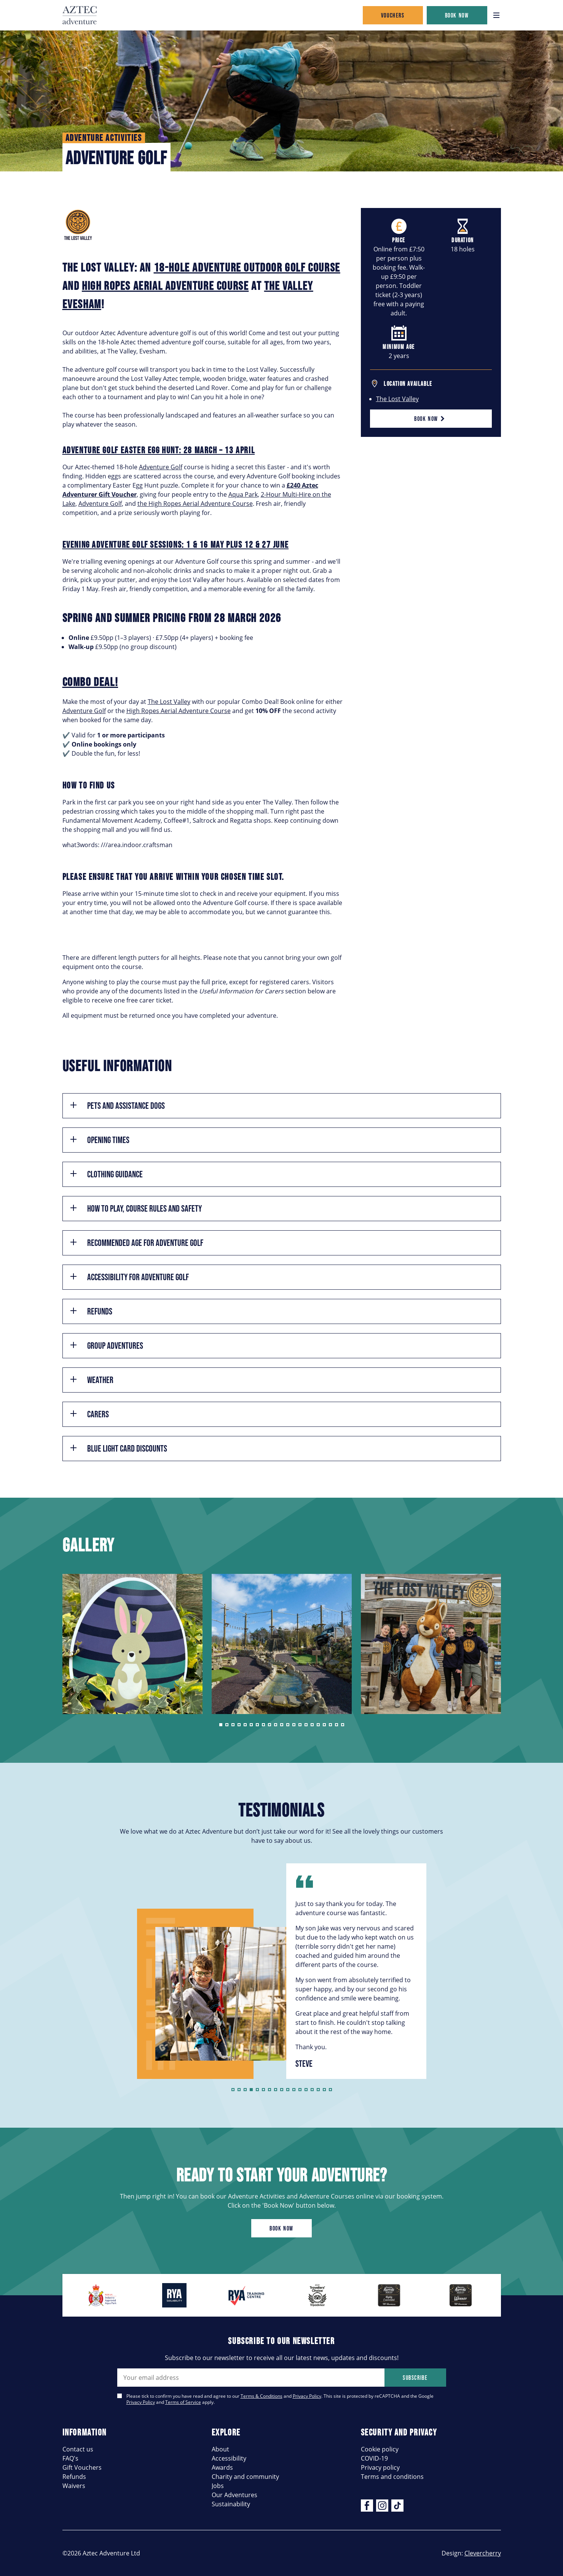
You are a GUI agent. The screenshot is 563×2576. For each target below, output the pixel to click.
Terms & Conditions (261, 2396)
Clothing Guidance (106, 1174)
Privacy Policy (307, 2396)
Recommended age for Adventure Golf (136, 1243)
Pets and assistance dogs (117, 1105)
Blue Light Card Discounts (118, 1448)
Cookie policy (380, 2449)
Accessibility (229, 2458)
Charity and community (245, 2476)
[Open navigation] (496, 15)
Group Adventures (106, 1345)
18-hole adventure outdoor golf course (247, 267)
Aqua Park (243, 494)
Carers (89, 1414)
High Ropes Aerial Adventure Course (178, 711)
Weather (91, 1380)
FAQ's (70, 2458)
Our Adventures (234, 2495)
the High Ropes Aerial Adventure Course (195, 503)
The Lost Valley (397, 399)
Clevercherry (482, 2553)
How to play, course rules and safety (135, 1208)
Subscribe (415, 2377)
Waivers (73, 2486)
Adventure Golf (160, 467)
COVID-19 (374, 2458)
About (220, 2449)
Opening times (99, 1140)
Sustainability (231, 2504)
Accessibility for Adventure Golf (129, 1277)
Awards (222, 2467)
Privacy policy (380, 2467)
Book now (457, 15)
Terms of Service (183, 2402)
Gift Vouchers (82, 2467)
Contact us (77, 2449)
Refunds (90, 1311)
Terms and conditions (392, 2476)
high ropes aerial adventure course (165, 285)
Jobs (218, 2486)
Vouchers (393, 15)
